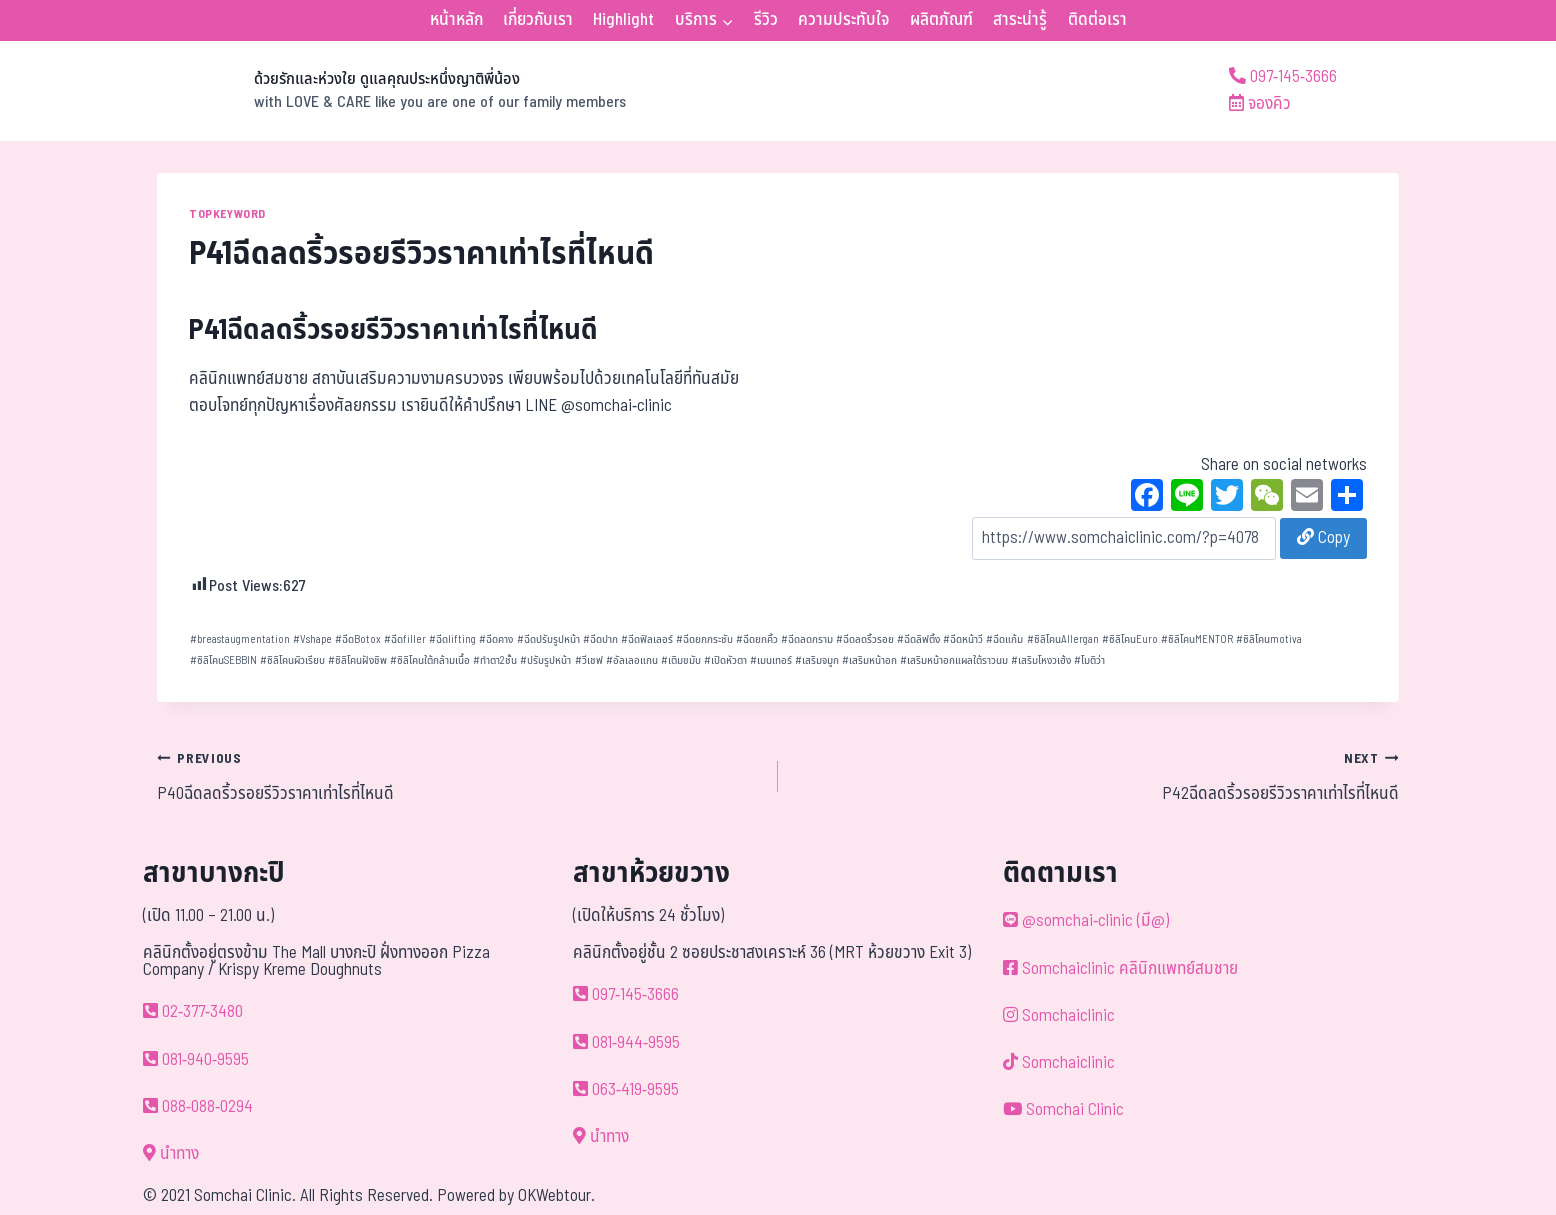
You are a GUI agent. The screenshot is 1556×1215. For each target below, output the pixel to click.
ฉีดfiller (405, 639)
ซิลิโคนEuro (1130, 639)
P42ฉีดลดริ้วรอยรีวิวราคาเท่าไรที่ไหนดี (1097, 776)
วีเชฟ (589, 660)
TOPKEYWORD (227, 214)
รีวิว (766, 20)
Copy (1323, 538)
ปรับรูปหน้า (545, 660)
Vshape (312, 639)
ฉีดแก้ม (1004, 639)
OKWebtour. (556, 1196)
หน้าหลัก (456, 20)
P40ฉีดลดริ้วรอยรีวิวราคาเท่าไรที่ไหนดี (459, 776)
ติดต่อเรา (1097, 20)
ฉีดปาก (600, 639)
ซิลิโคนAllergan (1063, 639)
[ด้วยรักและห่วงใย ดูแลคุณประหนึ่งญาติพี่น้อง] (391, 91)
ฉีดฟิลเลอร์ (647, 639)
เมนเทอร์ (771, 660)
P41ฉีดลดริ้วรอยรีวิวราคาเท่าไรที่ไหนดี (393, 330)
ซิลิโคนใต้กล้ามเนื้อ (430, 660)
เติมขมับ (681, 660)
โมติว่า (1089, 660)
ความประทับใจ (843, 20)
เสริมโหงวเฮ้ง (1041, 660)
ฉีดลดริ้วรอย (865, 639)
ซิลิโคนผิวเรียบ (292, 660)
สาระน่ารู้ (1020, 20)
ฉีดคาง (496, 639)
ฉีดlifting (452, 639)
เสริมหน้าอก (869, 660)
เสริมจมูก (817, 660)
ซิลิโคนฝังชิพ (357, 660)
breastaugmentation (240, 639)
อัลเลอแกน (632, 660)
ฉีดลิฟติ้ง (918, 639)
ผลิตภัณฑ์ (941, 20)
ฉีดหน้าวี (963, 639)
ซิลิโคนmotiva (1269, 639)
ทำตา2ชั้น (495, 660)
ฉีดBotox (358, 639)
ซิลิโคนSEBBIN (223, 660)
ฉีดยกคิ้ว (757, 639)
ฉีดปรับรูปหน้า (548, 639)
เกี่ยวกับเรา (538, 20)
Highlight (623, 20)
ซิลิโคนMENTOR (1197, 639)
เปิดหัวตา (725, 660)
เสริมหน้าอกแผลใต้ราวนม (954, 660)
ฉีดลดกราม (807, 639)
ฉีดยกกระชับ (704, 639)
